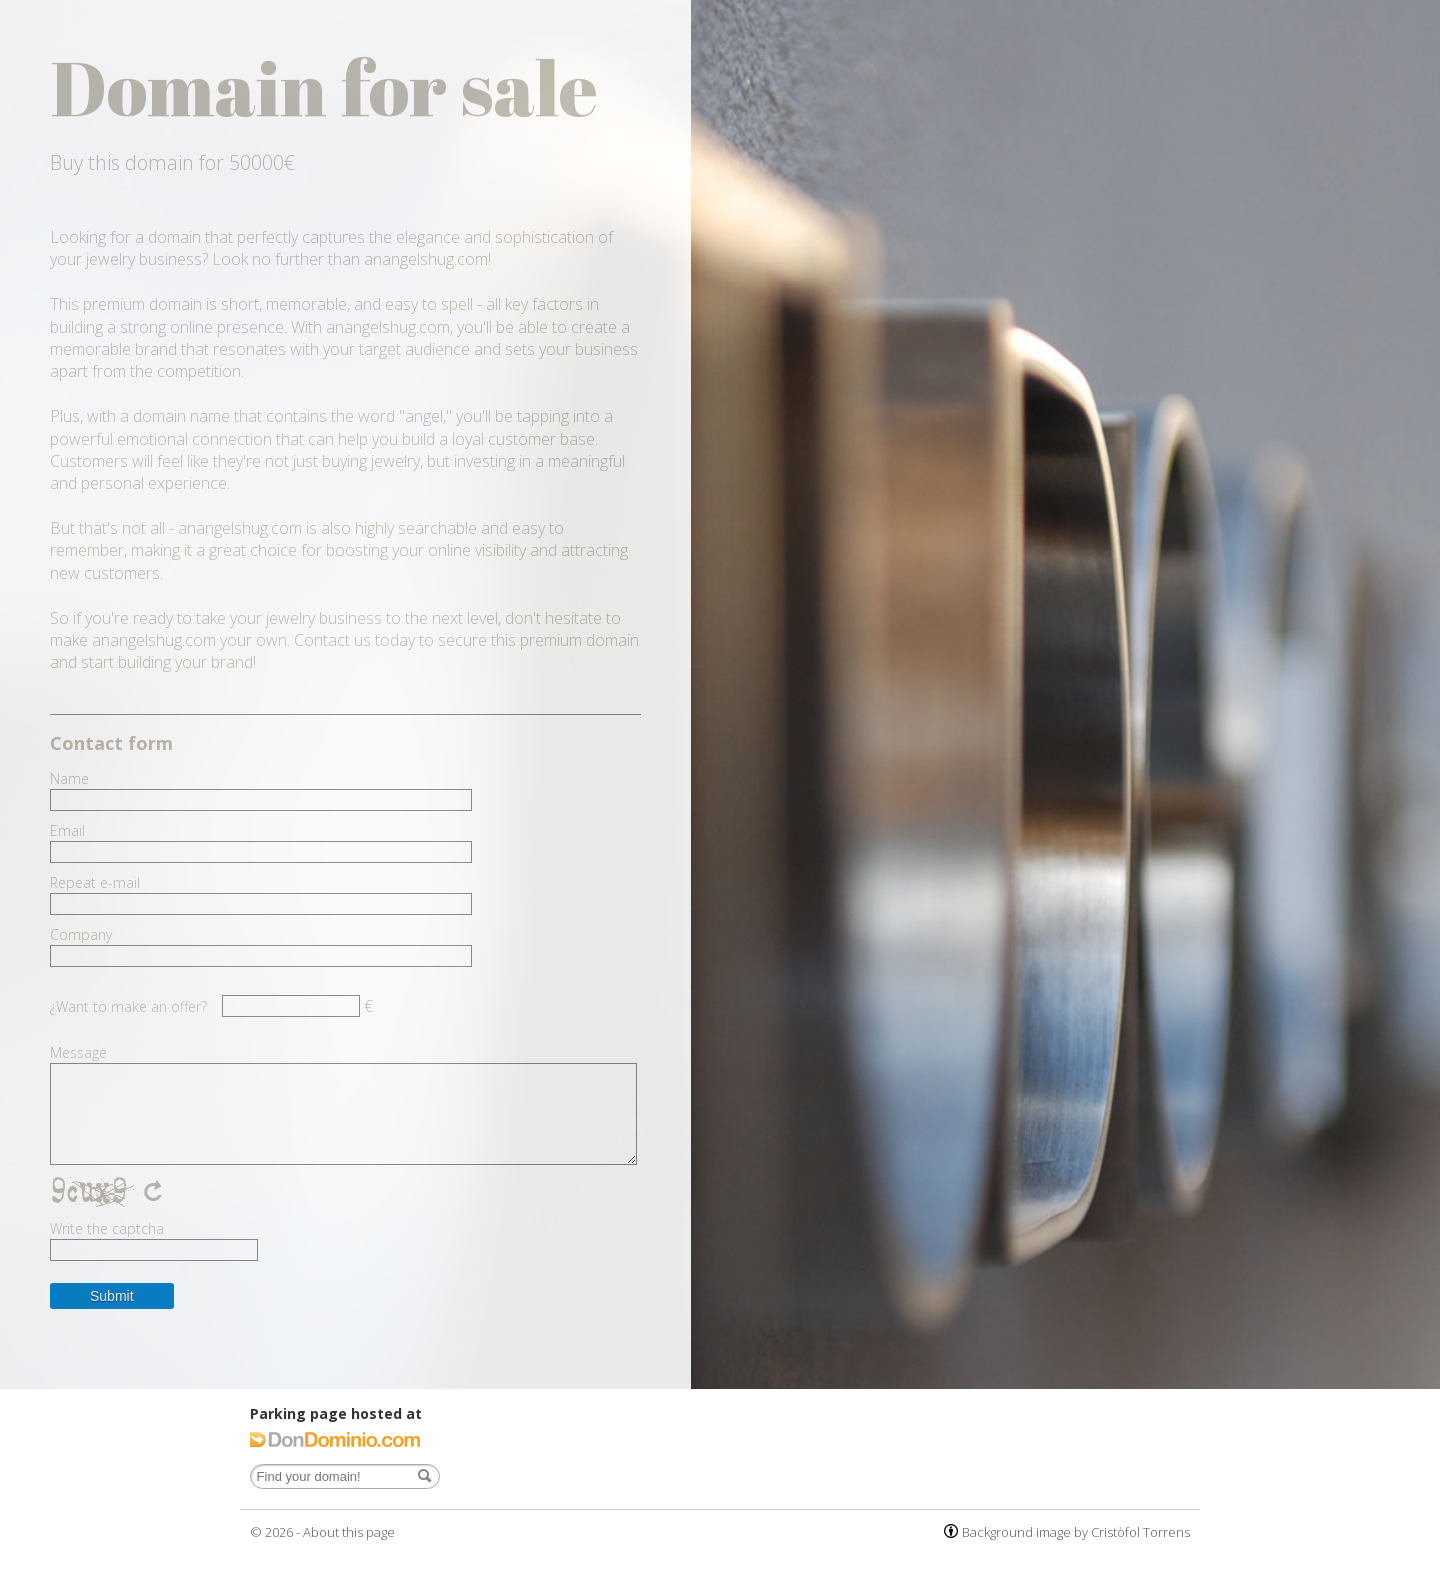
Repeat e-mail (95, 883)
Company (81, 935)
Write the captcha (107, 1229)
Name (69, 779)
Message (78, 1053)
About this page (349, 1532)
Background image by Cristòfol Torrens (1076, 1532)
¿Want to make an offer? (128, 1006)
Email (67, 831)
